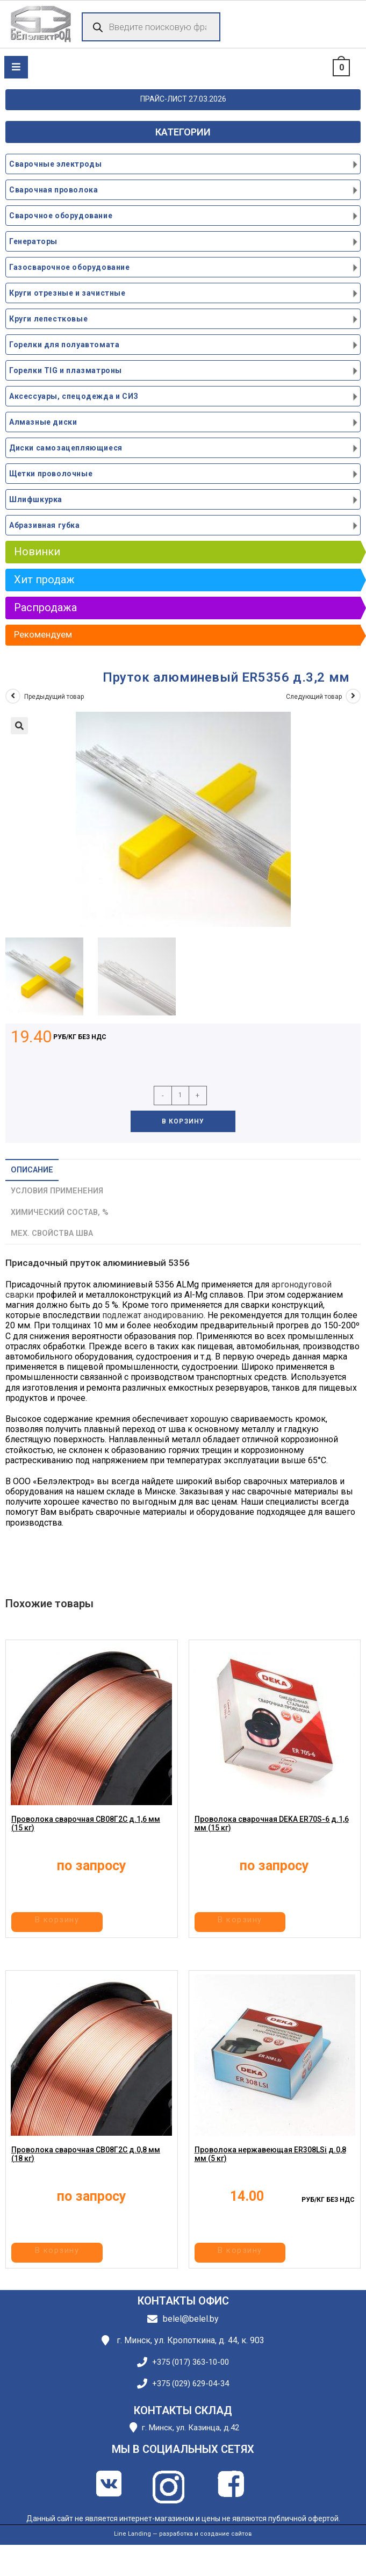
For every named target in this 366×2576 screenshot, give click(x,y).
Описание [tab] (32, 1170)
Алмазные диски (43, 422)
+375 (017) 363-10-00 (190, 2362)
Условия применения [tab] (57, 1191)
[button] (19, 725)
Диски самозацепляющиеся (66, 447)
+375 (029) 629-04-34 (190, 2384)
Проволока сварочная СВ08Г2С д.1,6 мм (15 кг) (85, 1837)
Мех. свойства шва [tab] (52, 1233)
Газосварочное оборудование (69, 267)
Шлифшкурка (35, 499)
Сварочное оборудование (60, 215)
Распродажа (45, 607)
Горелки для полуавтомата (64, 344)
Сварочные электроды (55, 164)
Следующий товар (314, 696)
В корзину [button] (90, 1924)
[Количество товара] (180, 1095)
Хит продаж (44, 579)
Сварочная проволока (53, 189)
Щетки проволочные (50, 473)
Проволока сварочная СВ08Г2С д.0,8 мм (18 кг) (85, 2168)
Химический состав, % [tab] (60, 1212)
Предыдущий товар (54, 696)
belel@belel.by (191, 2319)
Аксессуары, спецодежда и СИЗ (74, 396)
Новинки (37, 551)
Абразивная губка (44, 525)
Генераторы (33, 241)
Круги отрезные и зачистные (67, 293)
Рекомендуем (43, 634)
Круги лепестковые (48, 318)
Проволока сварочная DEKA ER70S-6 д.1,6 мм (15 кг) (272, 1837)
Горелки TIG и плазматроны (65, 370)
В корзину (183, 1121)
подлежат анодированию (153, 1315)
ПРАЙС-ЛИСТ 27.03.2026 (183, 99)
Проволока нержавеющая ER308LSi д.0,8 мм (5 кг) (270, 2168)
